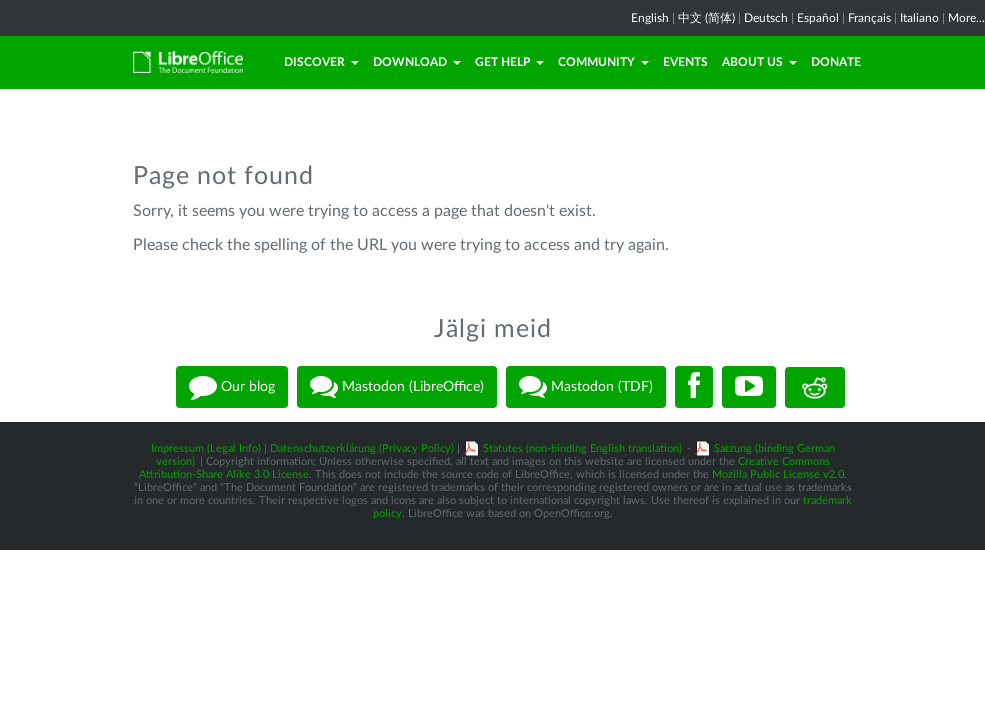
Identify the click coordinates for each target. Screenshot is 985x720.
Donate (836, 62)
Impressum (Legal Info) (206, 448)
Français (869, 18)
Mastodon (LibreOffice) (397, 387)
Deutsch (766, 18)
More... (966, 18)
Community (603, 62)
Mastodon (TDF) (586, 387)
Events (685, 62)
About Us (759, 62)
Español (818, 18)
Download (417, 62)
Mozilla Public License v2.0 (778, 474)
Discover (321, 62)
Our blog (232, 387)
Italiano (919, 18)
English (650, 18)
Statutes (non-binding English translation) (582, 448)
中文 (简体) (706, 18)
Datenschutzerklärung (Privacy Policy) (362, 448)
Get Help (509, 62)
